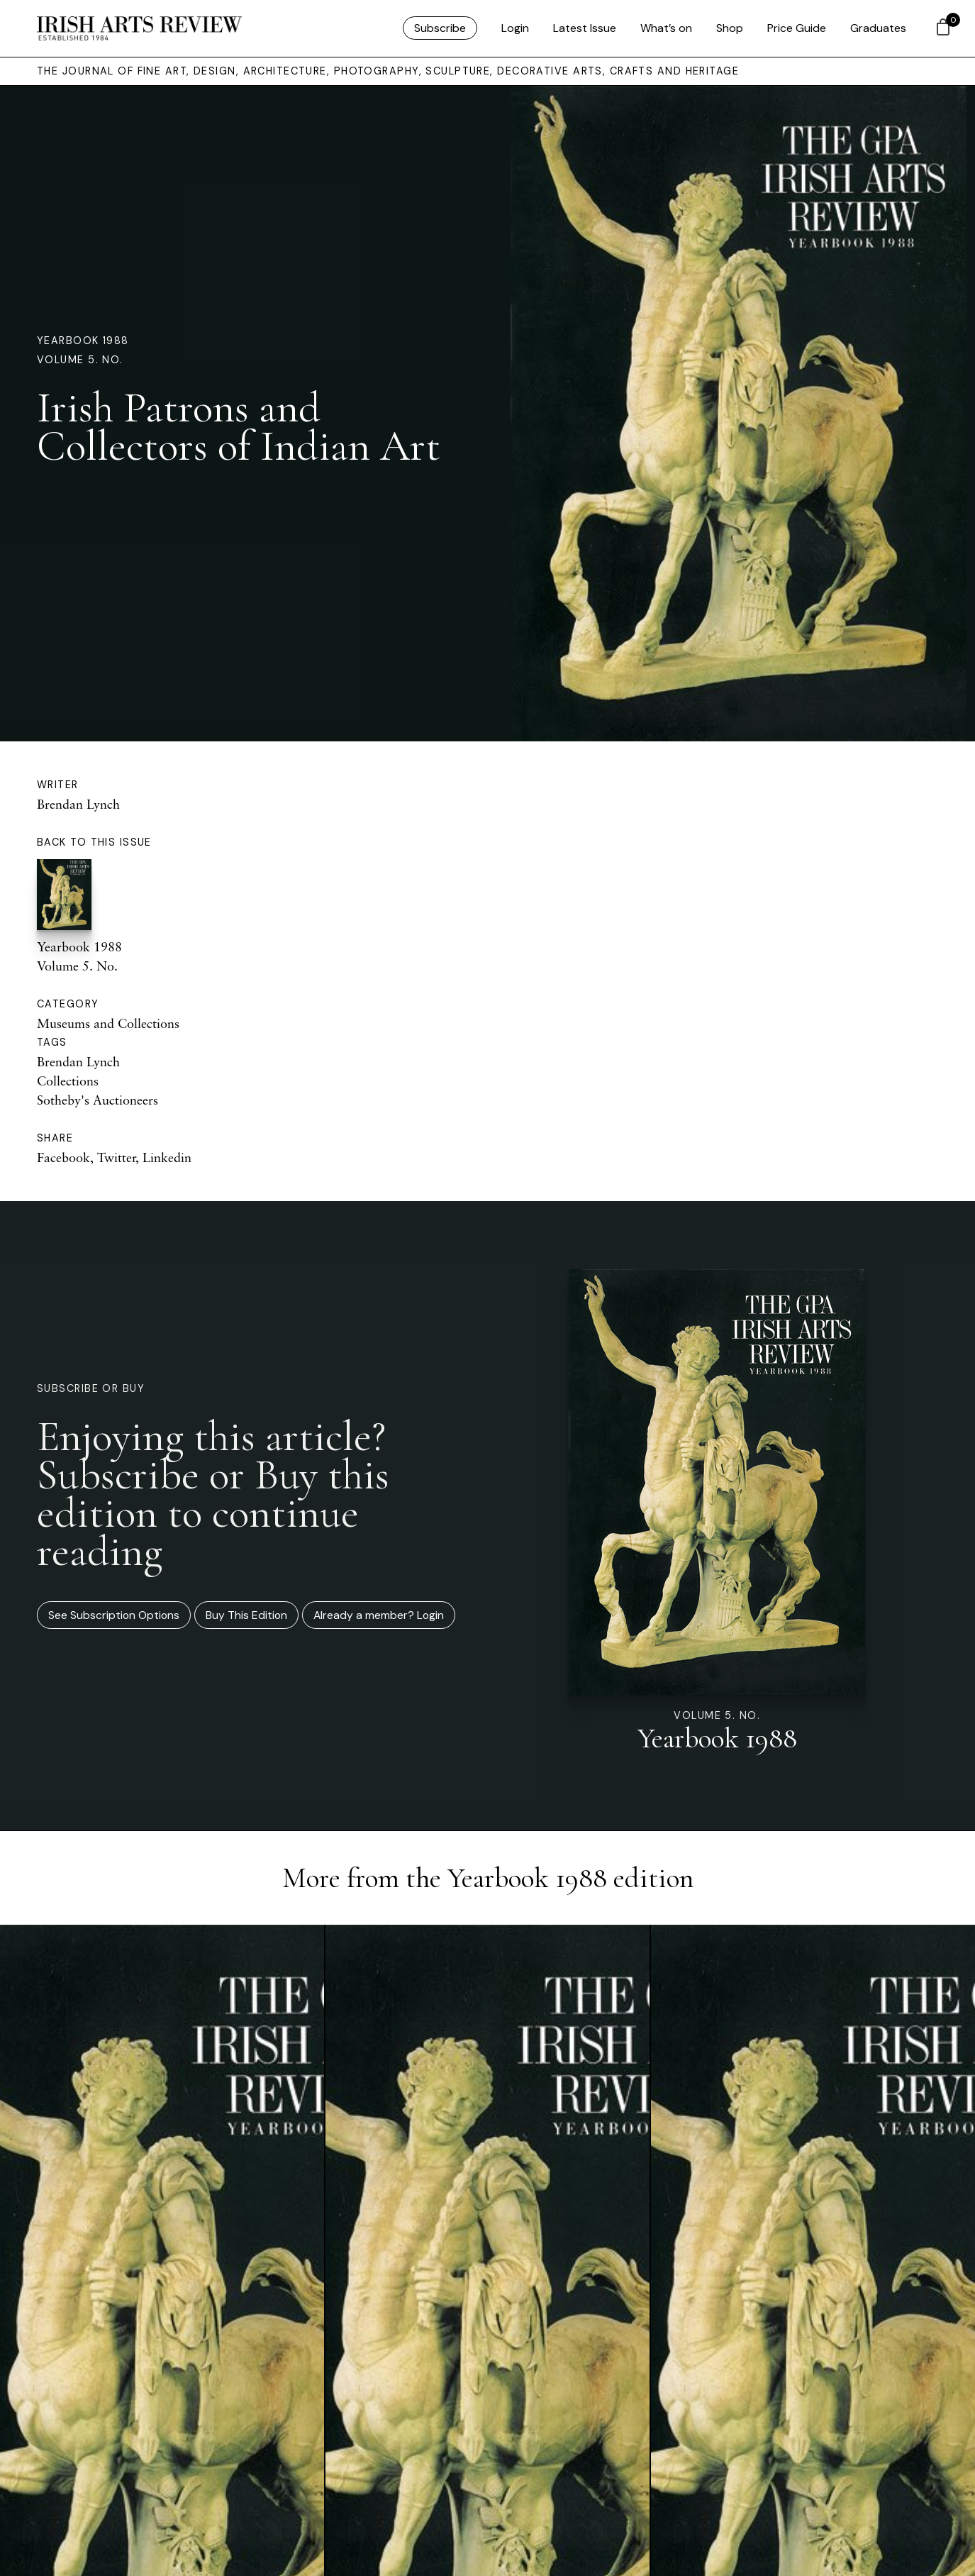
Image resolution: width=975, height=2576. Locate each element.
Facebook (63, 1157)
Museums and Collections (108, 1023)
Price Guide (796, 28)
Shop (729, 28)
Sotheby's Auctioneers (97, 1099)
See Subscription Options (113, 1615)
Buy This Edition (246, 1615)
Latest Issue (584, 28)
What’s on (666, 28)
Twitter (116, 1157)
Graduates (878, 28)
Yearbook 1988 (83, 340)
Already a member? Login (378, 1615)
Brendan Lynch (78, 804)
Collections (68, 1080)
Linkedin (167, 1157)
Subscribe (440, 28)
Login (515, 28)
